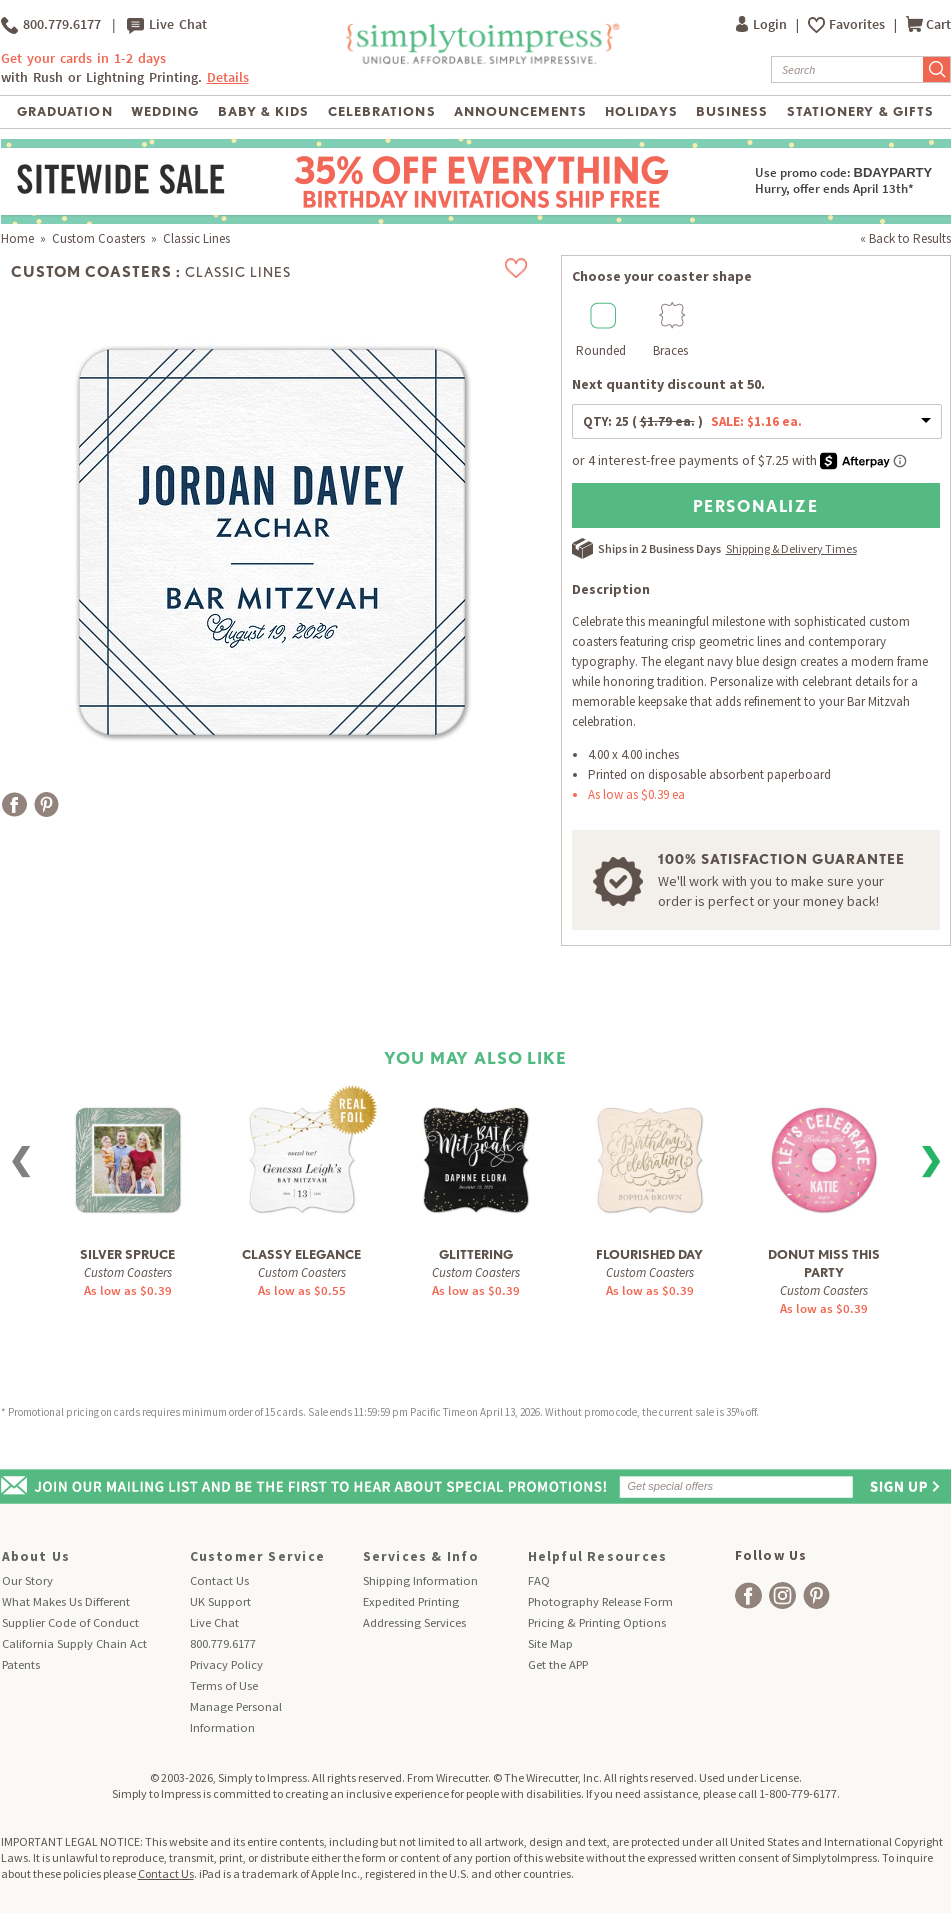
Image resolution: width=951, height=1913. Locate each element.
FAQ (539, 1580)
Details (228, 77)
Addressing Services (414, 1622)
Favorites (858, 24)
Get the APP (558, 1664)
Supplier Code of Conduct (70, 1622)
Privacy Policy (226, 1664)
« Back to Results (905, 238)
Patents (21, 1664)
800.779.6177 (51, 25)
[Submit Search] (937, 69)
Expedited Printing (411, 1601)
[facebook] (748, 1595)
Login (763, 24)
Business (732, 111)
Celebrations (381, 111)
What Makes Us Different (66, 1601)
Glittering (476, 1254)
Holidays (641, 111)
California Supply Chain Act (74, 1643)
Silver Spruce (127, 1254)
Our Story (27, 1580)
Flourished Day (649, 1254)
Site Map (550, 1643)
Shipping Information (420, 1580)
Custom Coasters (98, 238)
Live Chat (167, 25)
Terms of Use (224, 1685)
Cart (928, 24)
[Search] (847, 69)
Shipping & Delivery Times (791, 548)
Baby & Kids (263, 111)
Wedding (165, 111)
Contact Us (219, 1580)
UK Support (220, 1601)
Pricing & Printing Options (597, 1622)
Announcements (520, 111)
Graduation (64, 111)
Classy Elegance (301, 1254)
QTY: (692, 421)
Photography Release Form (600, 1601)
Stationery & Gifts (860, 111)
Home (17, 238)
